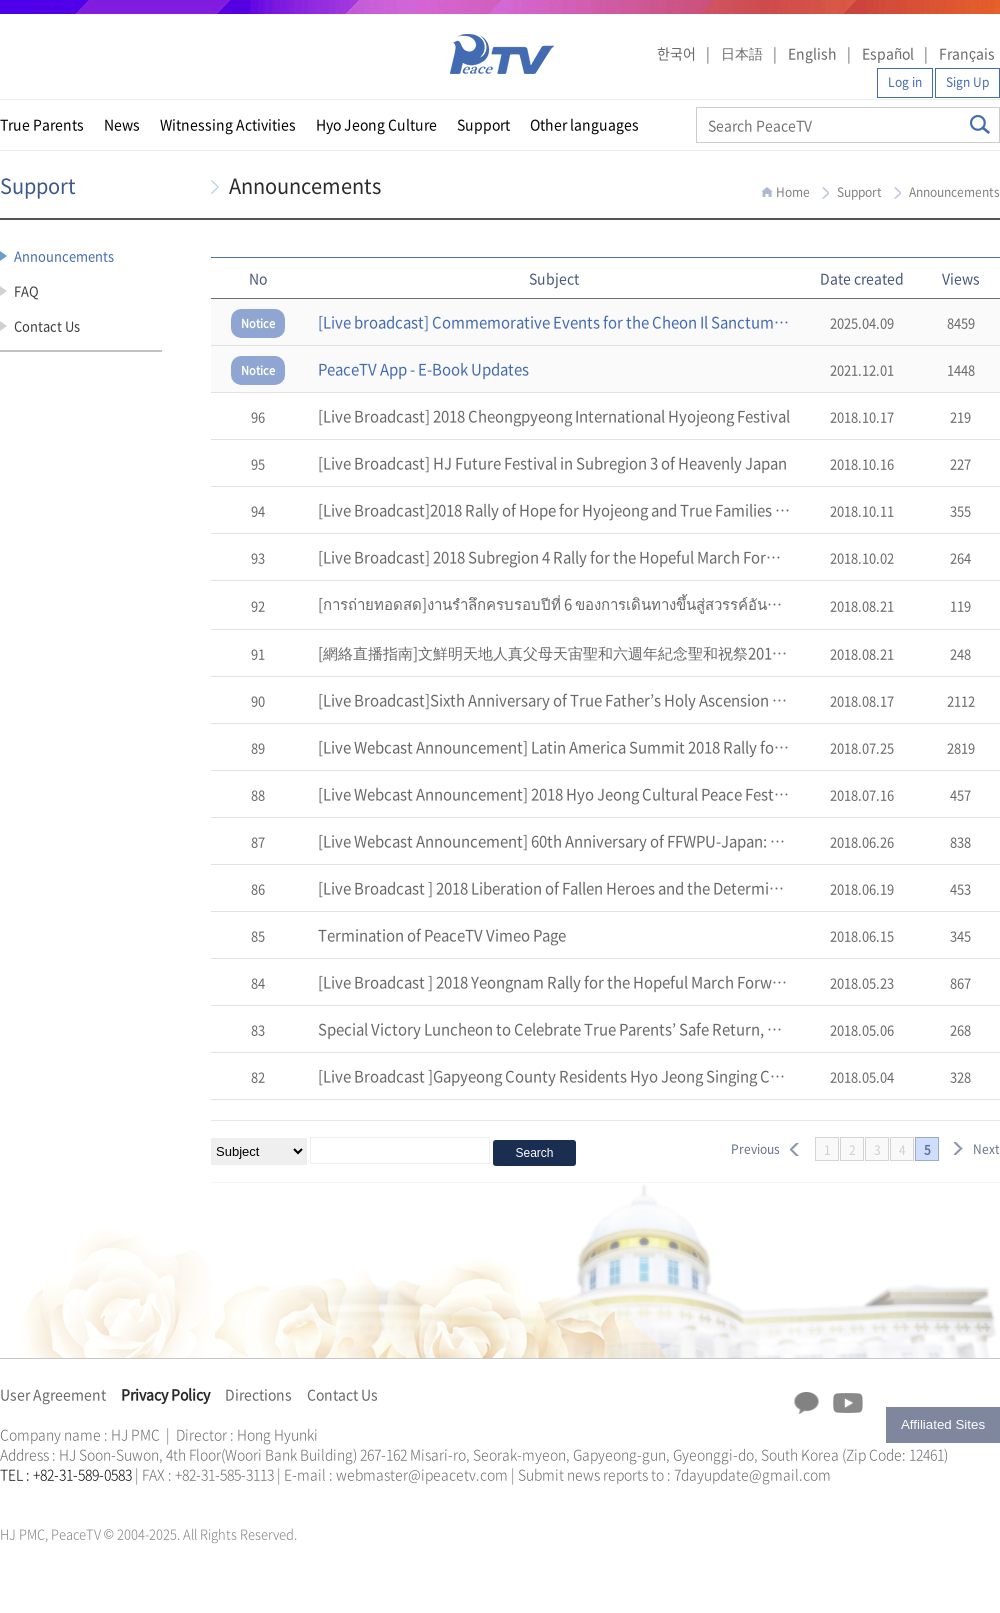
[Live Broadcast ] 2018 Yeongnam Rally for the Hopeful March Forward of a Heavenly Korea (626, 982)
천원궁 (70, 1498)
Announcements (64, 255)
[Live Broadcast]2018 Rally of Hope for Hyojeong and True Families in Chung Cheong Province (637, 510)
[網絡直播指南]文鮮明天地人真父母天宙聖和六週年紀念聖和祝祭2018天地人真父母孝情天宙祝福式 (646, 653)
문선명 (21, 1498)
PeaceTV (502, 54)
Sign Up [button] (967, 82)
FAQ (26, 290)
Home (793, 192)
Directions (258, 1394)
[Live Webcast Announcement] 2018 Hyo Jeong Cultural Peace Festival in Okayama (600, 794)
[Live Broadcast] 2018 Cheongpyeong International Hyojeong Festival (554, 416)
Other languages (584, 124)
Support (483, 124)
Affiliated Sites (943, 1424)
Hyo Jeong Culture (376, 124)
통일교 (36, 1498)
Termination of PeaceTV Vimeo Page (442, 935)
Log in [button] (905, 82)
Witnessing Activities (228, 124)
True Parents (42, 124)
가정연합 (53, 1498)
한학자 (6, 1498)
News (122, 124)
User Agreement (53, 1394)
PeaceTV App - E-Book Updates (423, 369)
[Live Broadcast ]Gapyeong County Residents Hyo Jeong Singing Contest (566, 1076)
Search (980, 124)
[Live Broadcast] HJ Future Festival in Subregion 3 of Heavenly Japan (552, 463)
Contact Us (47, 325)
